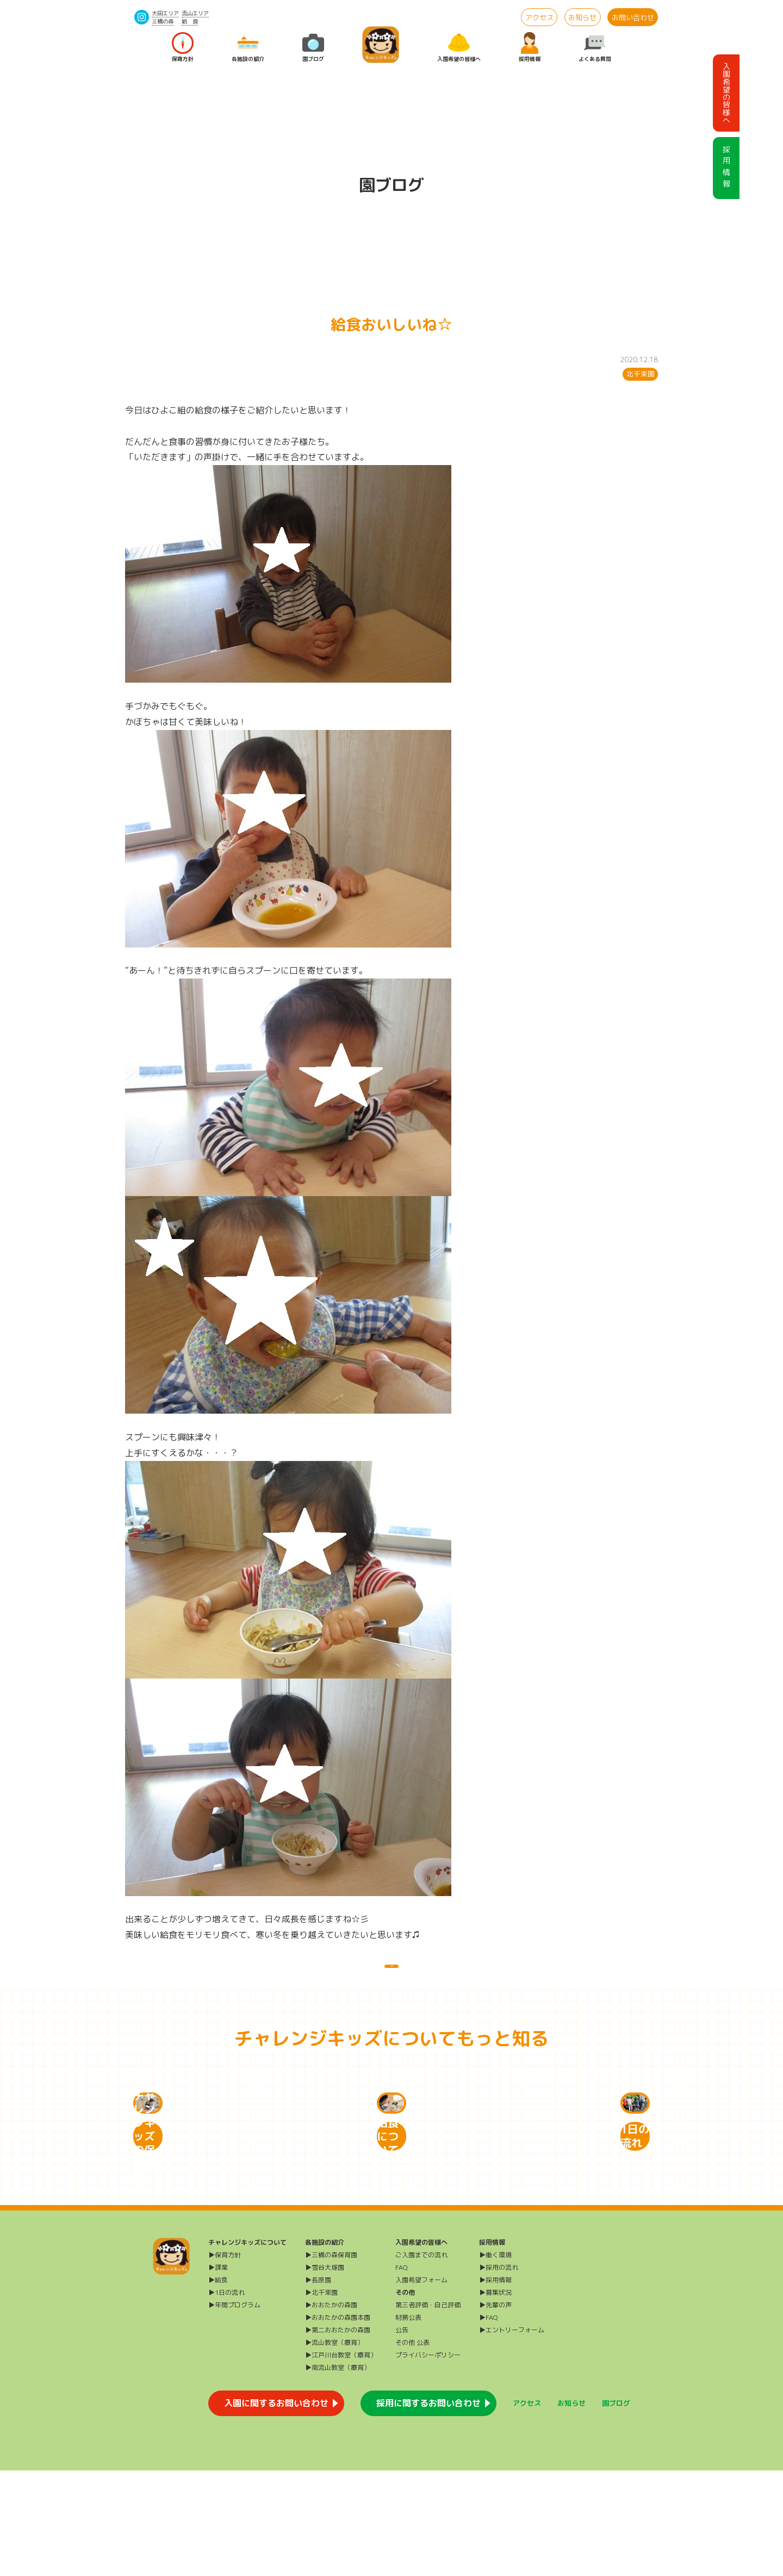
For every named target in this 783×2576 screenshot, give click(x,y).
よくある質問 (595, 47)
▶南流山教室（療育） (337, 2473)
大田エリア (165, 13)
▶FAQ (488, 2423)
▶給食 (218, 2385)
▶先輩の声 (495, 2410)
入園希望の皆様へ (459, 47)
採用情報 (529, 47)
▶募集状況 (495, 2397)
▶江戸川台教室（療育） (341, 2460)
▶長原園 (318, 2385)
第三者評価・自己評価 (428, 2410)
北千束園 (640, 374)
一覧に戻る (391, 1977)
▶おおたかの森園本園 (337, 2423)
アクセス (539, 17)
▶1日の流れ (226, 2397)
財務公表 (408, 2423)
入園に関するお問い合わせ (276, 2509)
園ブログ (313, 47)
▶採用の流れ (498, 2372)
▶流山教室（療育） (334, 2448)
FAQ (401, 2372)
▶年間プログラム (234, 2410)
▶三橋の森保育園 (331, 2360)
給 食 (190, 21)
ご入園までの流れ (421, 2360)
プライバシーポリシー (428, 2460)
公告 (401, 2435)
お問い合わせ (633, 17)
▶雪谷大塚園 (324, 2372)
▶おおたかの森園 (331, 2410)
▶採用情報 (495, 2385)
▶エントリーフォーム (511, 2435)
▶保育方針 (224, 2360)
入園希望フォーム (421, 2385)
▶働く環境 (495, 2360)
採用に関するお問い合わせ (428, 2509)
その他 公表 (412, 2448)
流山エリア (195, 13)
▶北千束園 (321, 2397)
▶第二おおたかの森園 (337, 2435)
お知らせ (582, 17)
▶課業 (218, 2372)
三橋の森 (162, 21)
